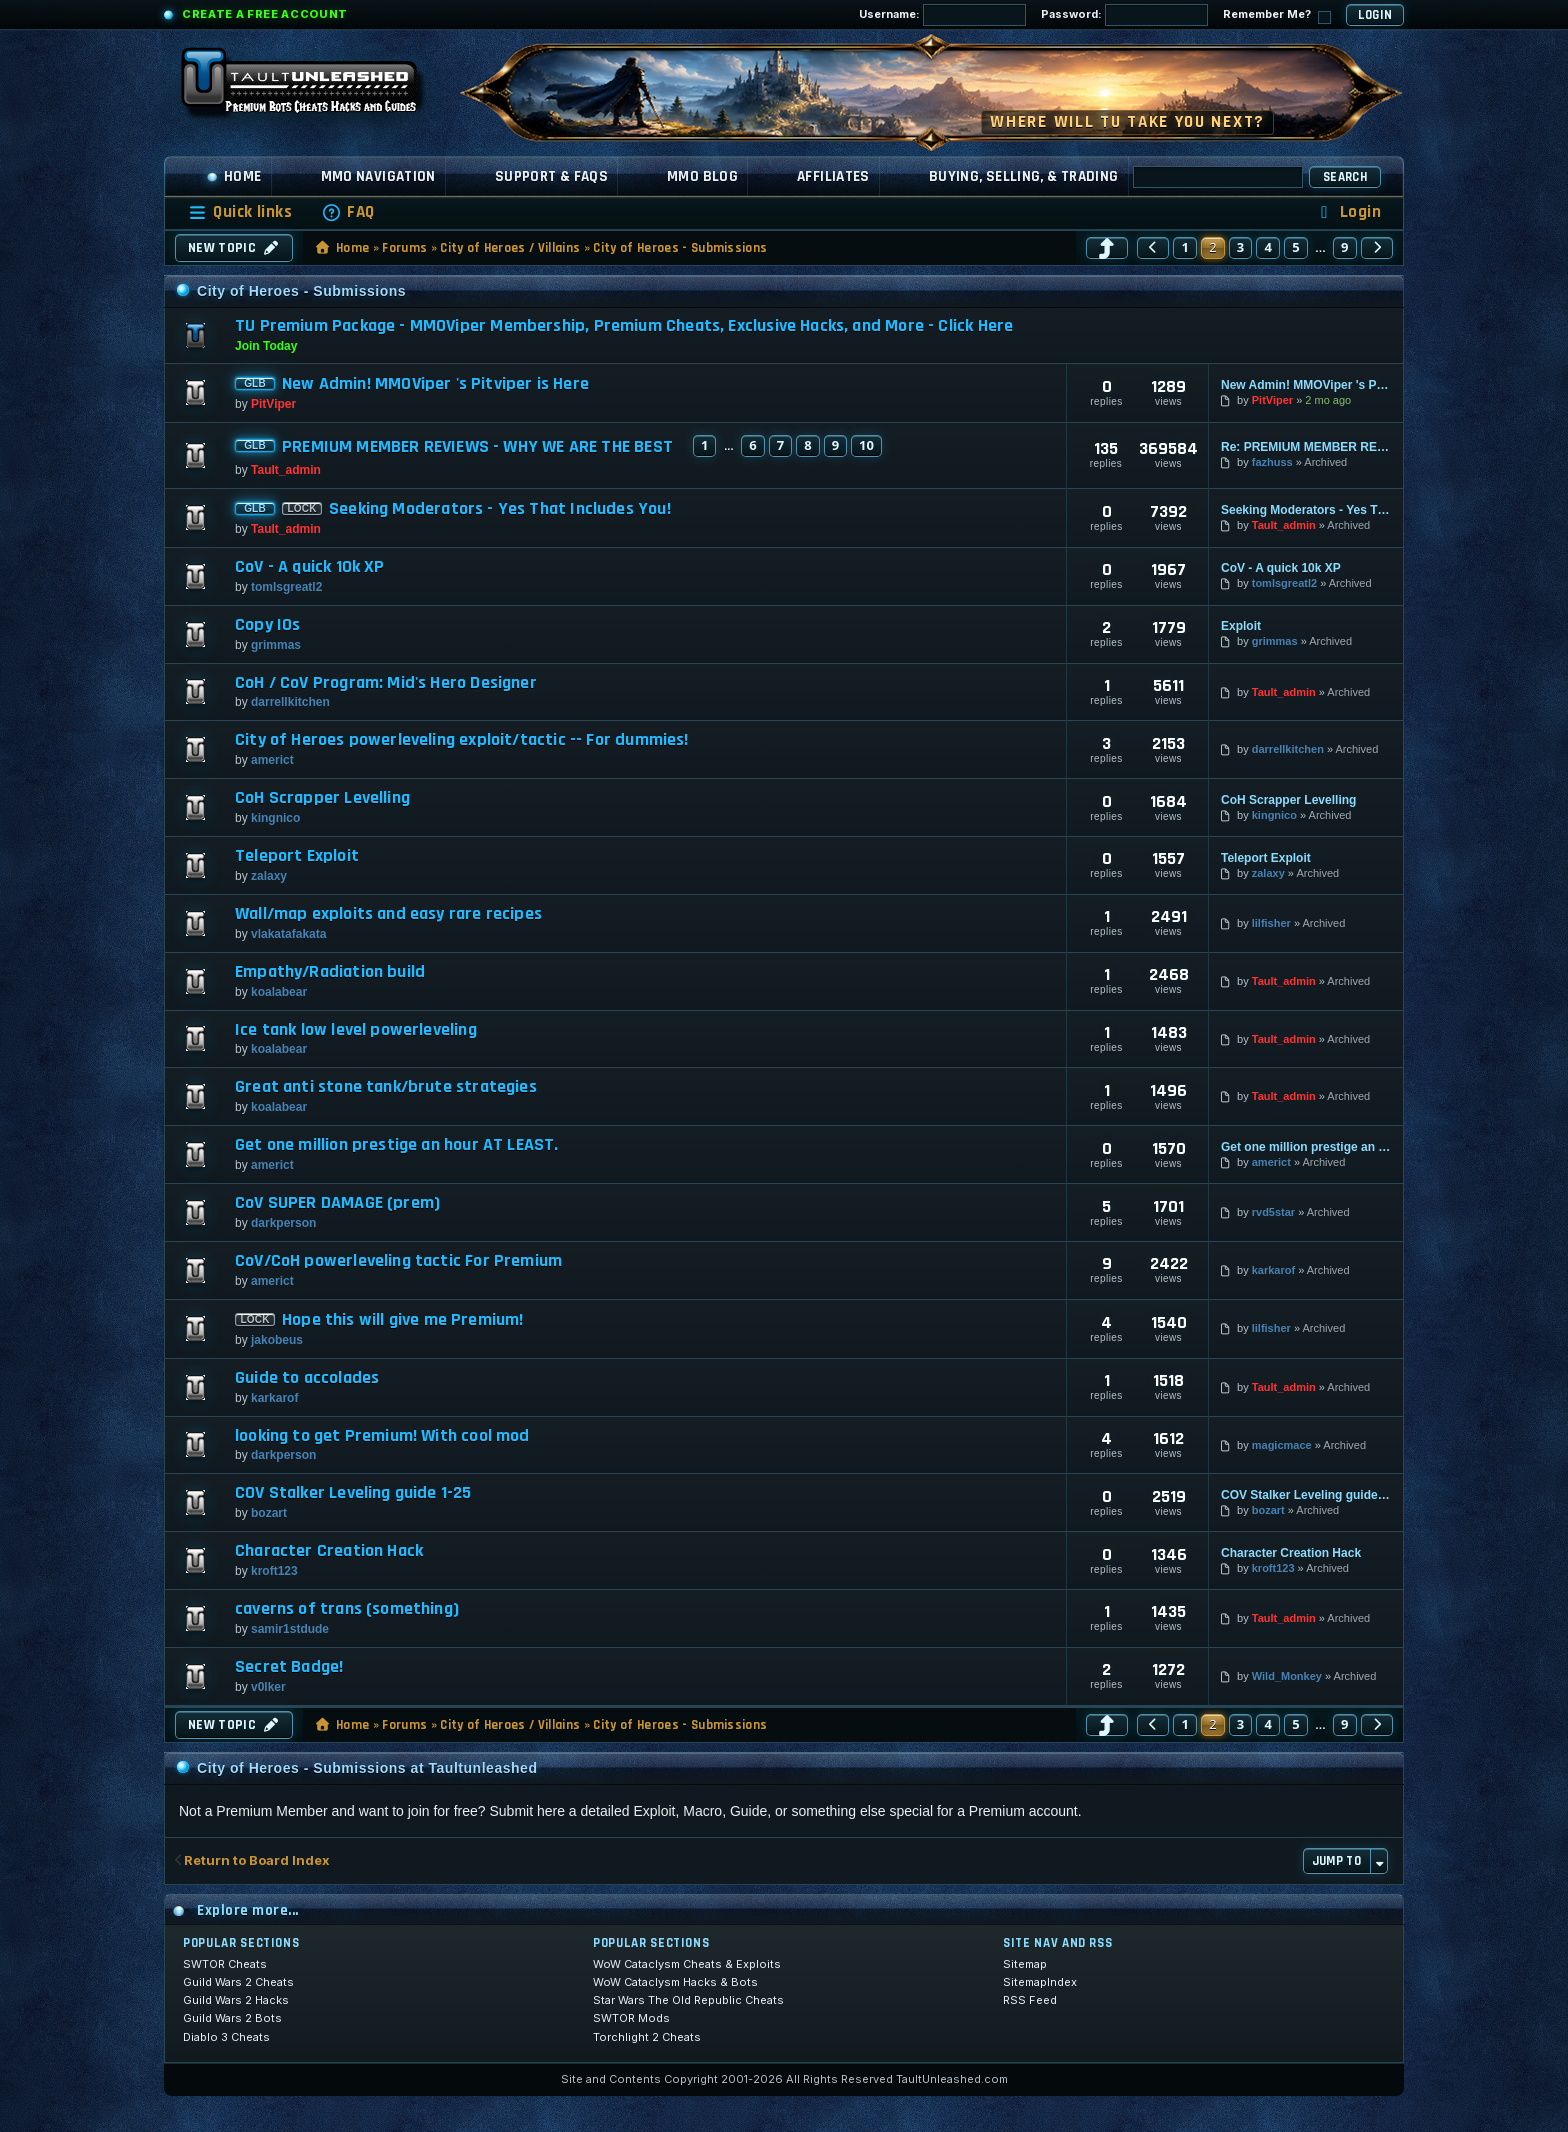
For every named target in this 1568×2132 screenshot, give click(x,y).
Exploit (1241, 626)
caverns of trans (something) (347, 1609)
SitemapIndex (1040, 1982)
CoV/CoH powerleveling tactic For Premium (398, 1261)
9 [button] (1345, 247)
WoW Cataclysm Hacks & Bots (675, 1982)
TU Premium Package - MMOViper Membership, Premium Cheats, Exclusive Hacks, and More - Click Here (624, 325)
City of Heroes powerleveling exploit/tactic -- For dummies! (462, 740)
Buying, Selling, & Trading (1024, 176)
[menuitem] (348, 212)
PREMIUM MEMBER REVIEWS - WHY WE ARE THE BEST (477, 447)
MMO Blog (702, 176)
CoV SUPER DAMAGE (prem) (337, 1203)
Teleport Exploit (297, 856)
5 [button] (1296, 247)
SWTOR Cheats (225, 1964)
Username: (942, 15)
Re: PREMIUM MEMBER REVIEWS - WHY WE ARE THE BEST (1306, 447)
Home (234, 176)
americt (272, 760)
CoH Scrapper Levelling (322, 798)
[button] (1107, 248)
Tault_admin (286, 470)
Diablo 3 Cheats (226, 2037)
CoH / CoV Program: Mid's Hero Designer (386, 683)
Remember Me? (1277, 15)
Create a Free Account (265, 14)
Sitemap (1025, 1964)
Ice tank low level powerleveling (356, 1030)
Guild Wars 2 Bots (232, 2018)
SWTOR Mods (631, 2018)
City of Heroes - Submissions (680, 248)
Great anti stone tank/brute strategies (386, 1087)
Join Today (266, 346)
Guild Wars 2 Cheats (238, 1982)
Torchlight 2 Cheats (647, 2037)
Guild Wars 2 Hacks (236, 2000)
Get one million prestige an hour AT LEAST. (397, 1145)
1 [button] (1185, 247)
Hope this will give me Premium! (403, 1320)
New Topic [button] (234, 248)
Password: (1124, 15)
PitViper (273, 404)
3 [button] (1241, 247)
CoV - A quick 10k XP (310, 567)
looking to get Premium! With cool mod (382, 1436)
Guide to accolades (307, 1378)
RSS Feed (1030, 2000)
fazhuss (1272, 462)
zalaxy (269, 876)
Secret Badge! (289, 1667)
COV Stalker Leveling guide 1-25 (353, 1493)
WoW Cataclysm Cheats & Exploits (687, 1964)
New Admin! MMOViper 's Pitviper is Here (435, 384)
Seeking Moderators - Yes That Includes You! (500, 509)
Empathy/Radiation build (330, 972)
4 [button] (1268, 247)
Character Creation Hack (329, 1551)
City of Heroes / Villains (510, 248)
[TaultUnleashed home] (314, 87)
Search (1345, 177)
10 (866, 445)
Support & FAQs (551, 176)
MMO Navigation (378, 176)
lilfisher (1271, 923)
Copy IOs (267, 625)
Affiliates (833, 176)
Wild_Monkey (1287, 1676)
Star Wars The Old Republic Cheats (688, 2000)
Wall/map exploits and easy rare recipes (388, 914)
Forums (404, 248)
